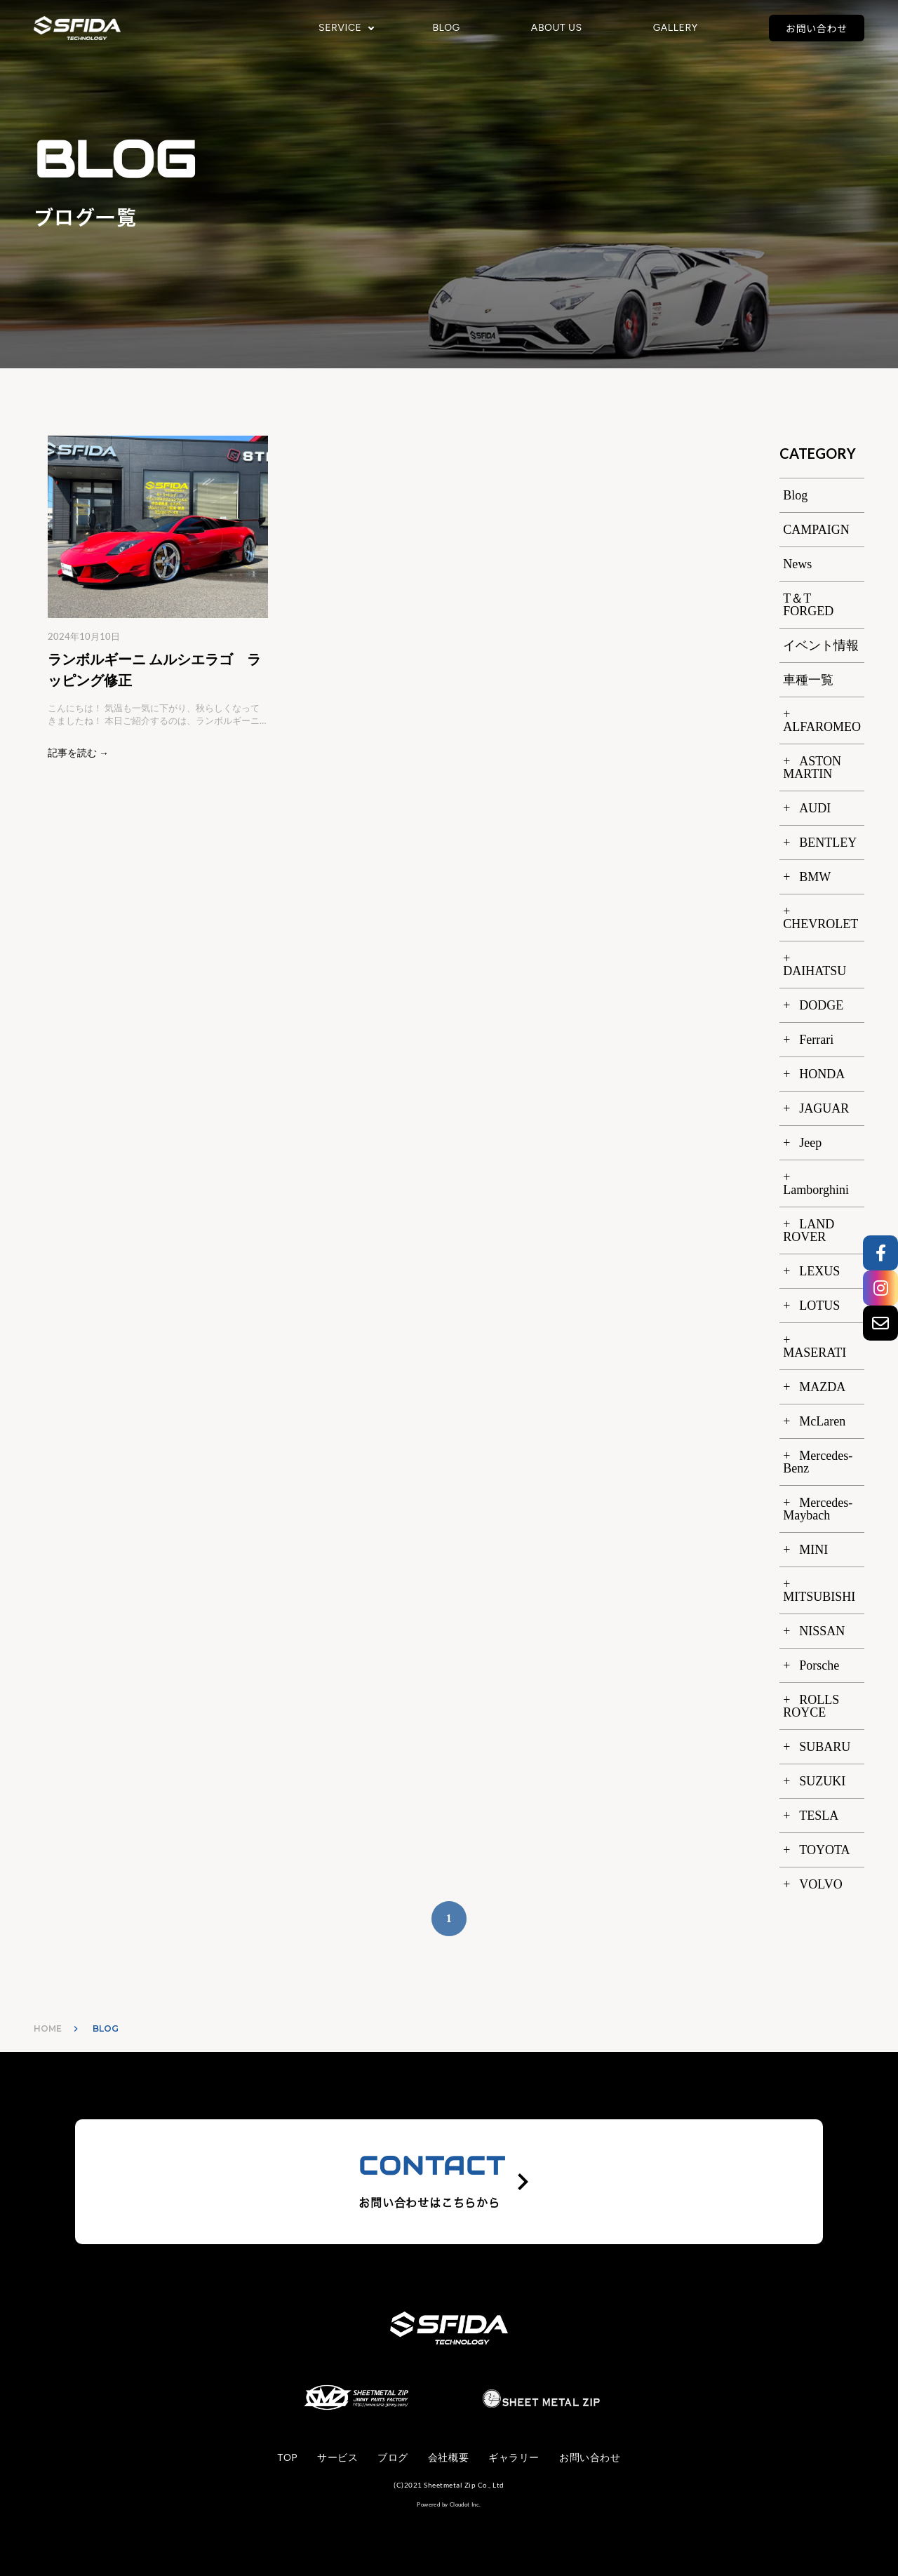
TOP (287, 2458)
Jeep (810, 1143)
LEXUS (819, 1271)
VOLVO (820, 1884)
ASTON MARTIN (812, 767)
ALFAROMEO (822, 727)
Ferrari (816, 1040)
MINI (813, 1550)
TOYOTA (824, 1850)
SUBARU (824, 1747)
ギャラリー (514, 2458)
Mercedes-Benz (817, 1462)
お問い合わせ (816, 28)
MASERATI (814, 1353)
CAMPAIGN (816, 530)
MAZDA (822, 1387)
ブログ (392, 2458)
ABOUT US (556, 28)
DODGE (821, 1005)
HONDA (822, 1074)
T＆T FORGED (808, 604)
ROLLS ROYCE (811, 1706)
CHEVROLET (820, 924)
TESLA (818, 1816)
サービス (337, 2458)
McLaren (822, 1421)
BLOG (446, 28)
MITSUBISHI (819, 1597)
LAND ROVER (808, 1230)
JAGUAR (824, 1108)
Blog (795, 495)
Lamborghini (816, 1190)
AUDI (815, 808)
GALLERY (675, 28)
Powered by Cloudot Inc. (449, 2504)
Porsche (819, 1665)
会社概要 (448, 2458)
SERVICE (340, 28)
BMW (815, 877)
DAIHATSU (814, 971)
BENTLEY (828, 843)
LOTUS (819, 1306)
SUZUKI (822, 1781)
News (797, 564)
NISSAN (822, 1631)
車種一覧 (808, 680)
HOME (48, 2028)
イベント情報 (821, 645)
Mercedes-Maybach (817, 1509)
